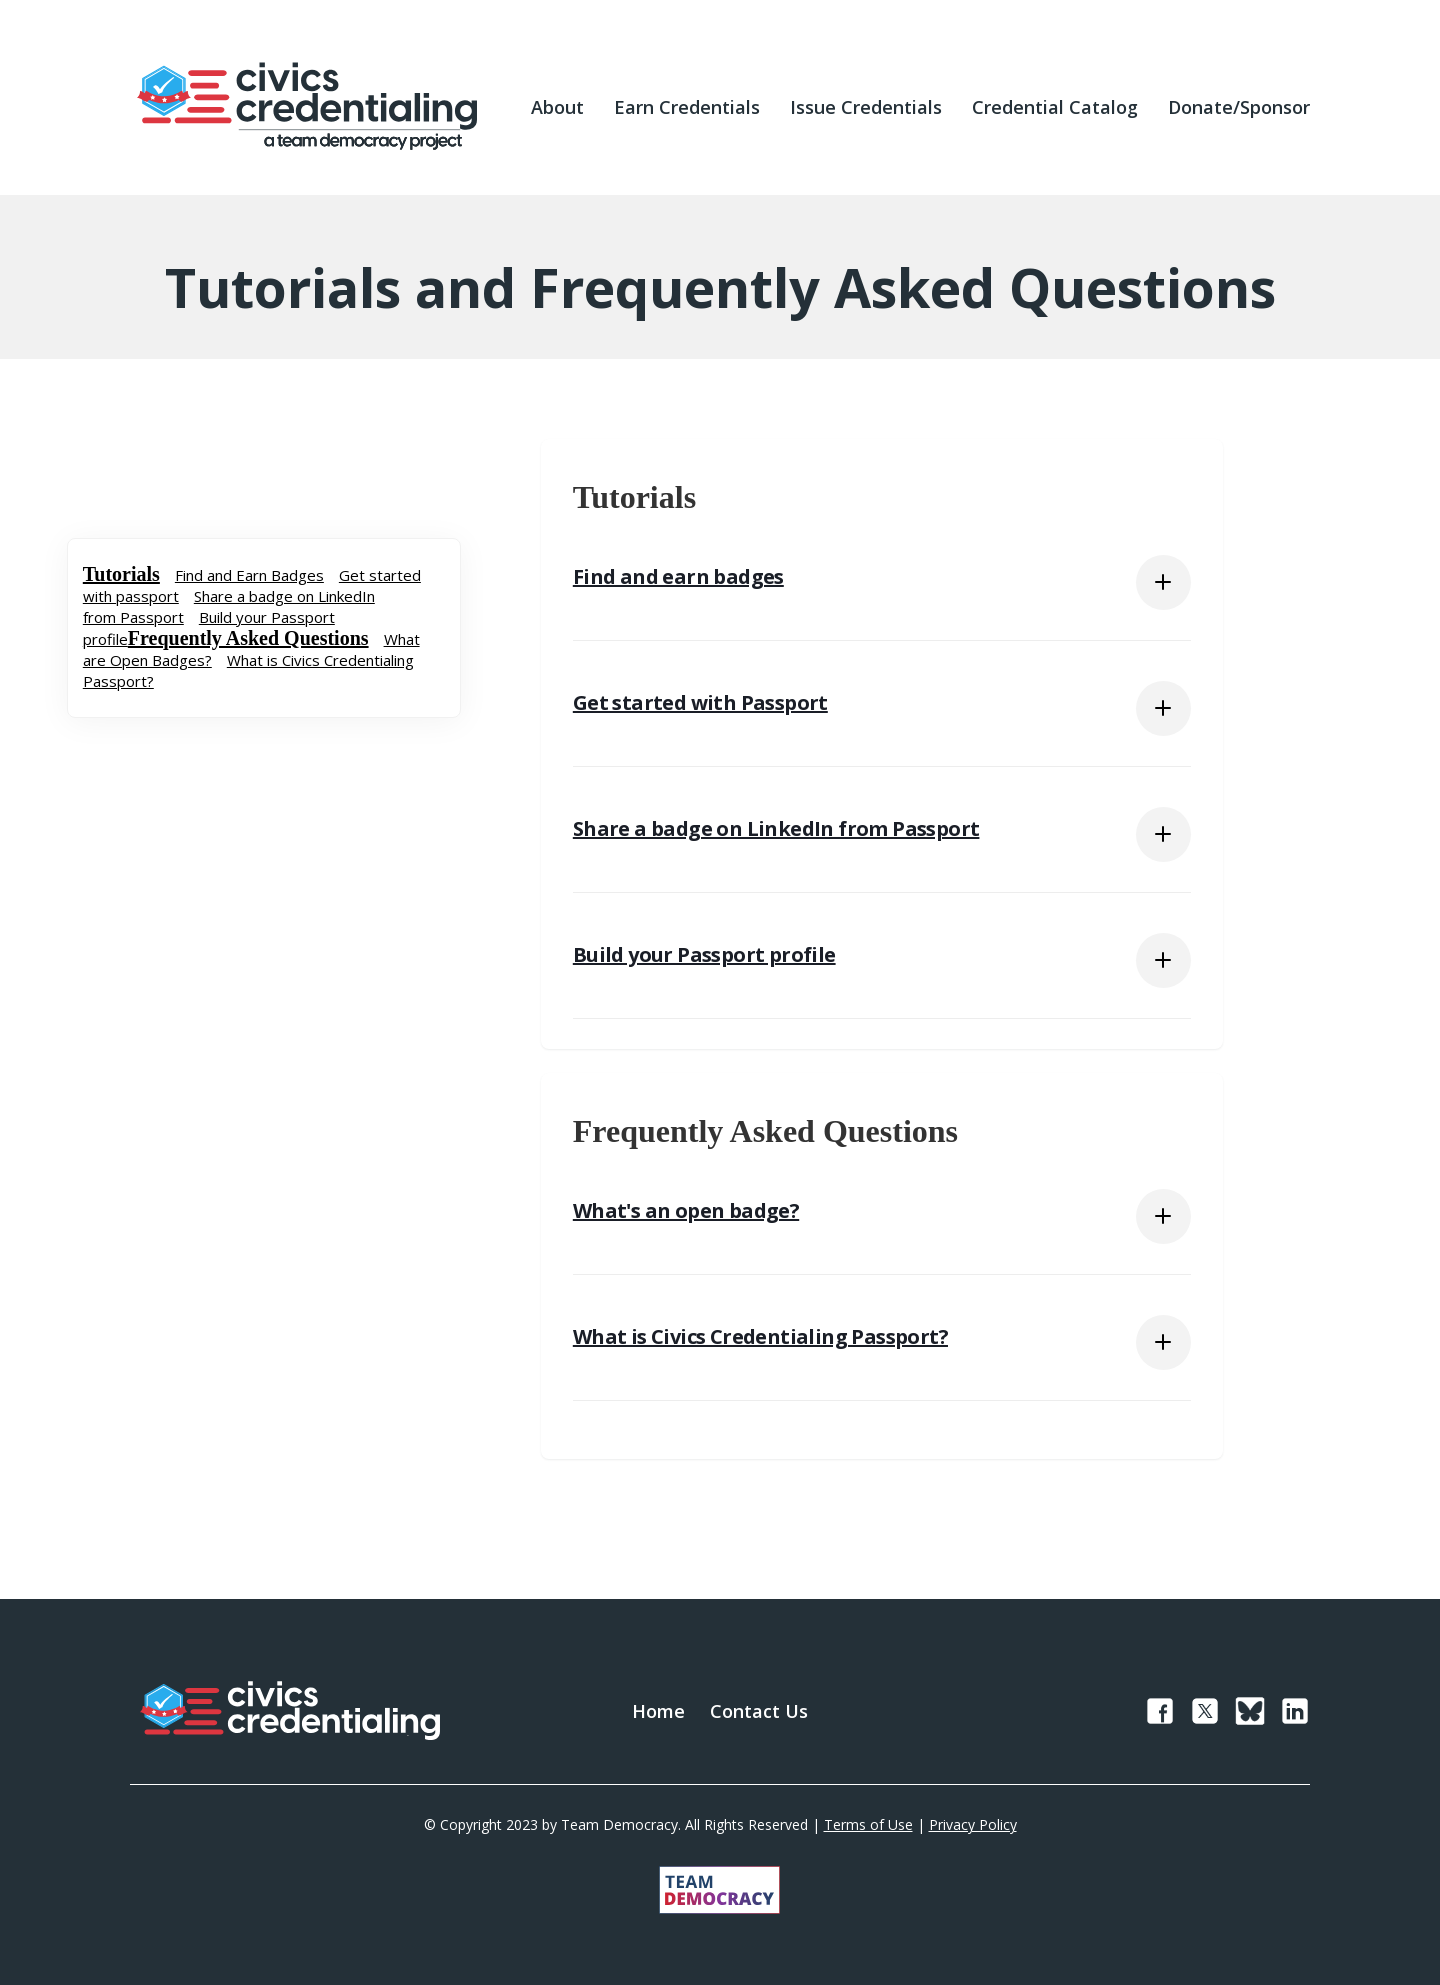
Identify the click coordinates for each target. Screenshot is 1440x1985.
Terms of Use (868, 1824)
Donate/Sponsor (1239, 107)
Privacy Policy (973, 1824)
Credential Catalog (1055, 107)
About (557, 107)
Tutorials (121, 574)
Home (658, 1711)
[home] (307, 107)
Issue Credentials (866, 107)
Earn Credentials (687, 107)
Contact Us (759, 1711)
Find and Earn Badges (249, 575)
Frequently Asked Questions (248, 638)
